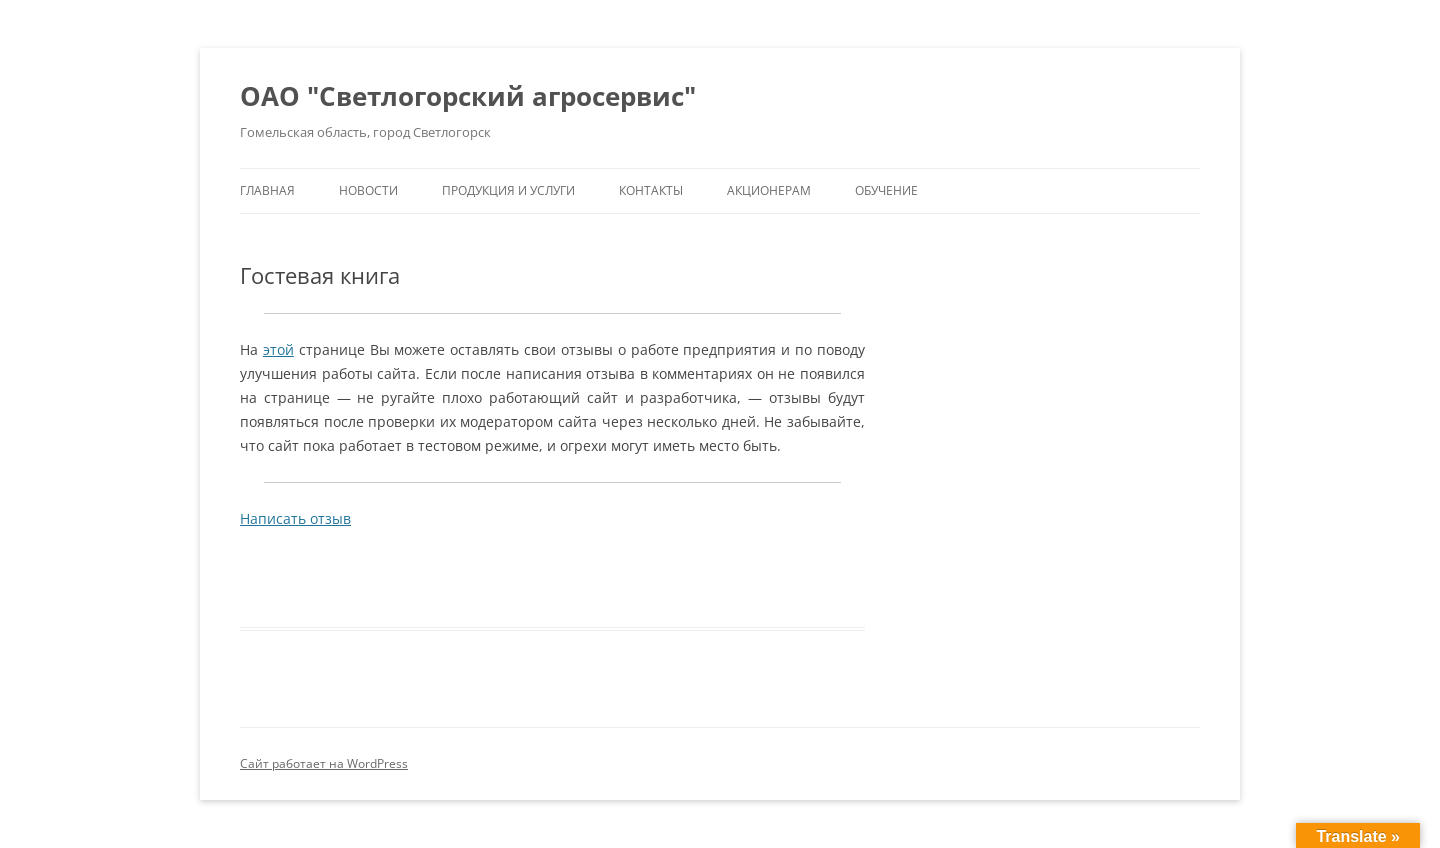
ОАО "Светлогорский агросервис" (468, 96)
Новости (368, 190)
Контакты (651, 190)
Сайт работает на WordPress (324, 763)
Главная (267, 190)
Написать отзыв (295, 518)
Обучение (886, 190)
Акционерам (769, 190)
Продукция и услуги (508, 190)
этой (278, 349)
